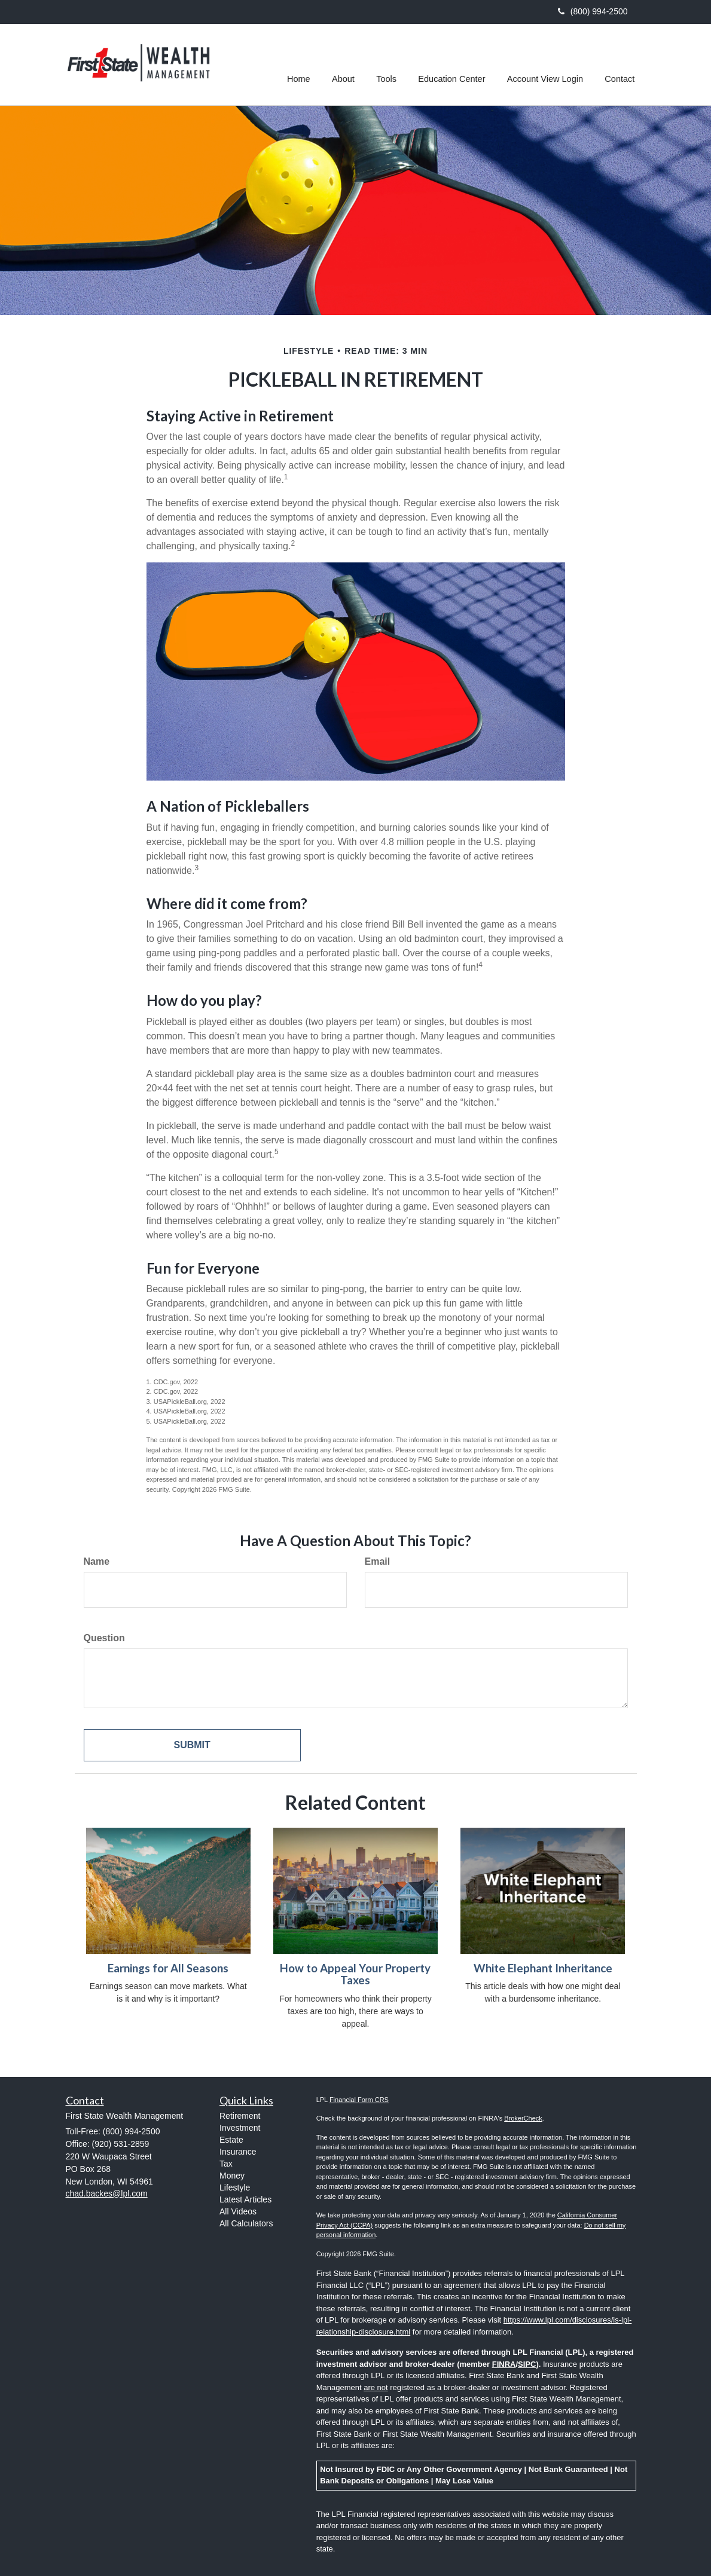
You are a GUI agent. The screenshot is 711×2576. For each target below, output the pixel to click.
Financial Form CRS (359, 2099)
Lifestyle (234, 2187)
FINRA (504, 2364)
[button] (346, 64)
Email (377, 1561)
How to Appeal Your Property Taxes (355, 1974)
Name (97, 1561)
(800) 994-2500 (593, 11)
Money (232, 2175)
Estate (231, 2139)
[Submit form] (192, 1745)
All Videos (238, 2211)
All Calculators (246, 2223)
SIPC (527, 2364)
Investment (239, 2128)
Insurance (237, 2151)
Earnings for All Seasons (168, 1968)
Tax (226, 2163)
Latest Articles (245, 2199)
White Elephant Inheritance (543, 1968)
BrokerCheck (523, 2118)
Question (104, 1638)
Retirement (239, 2116)
